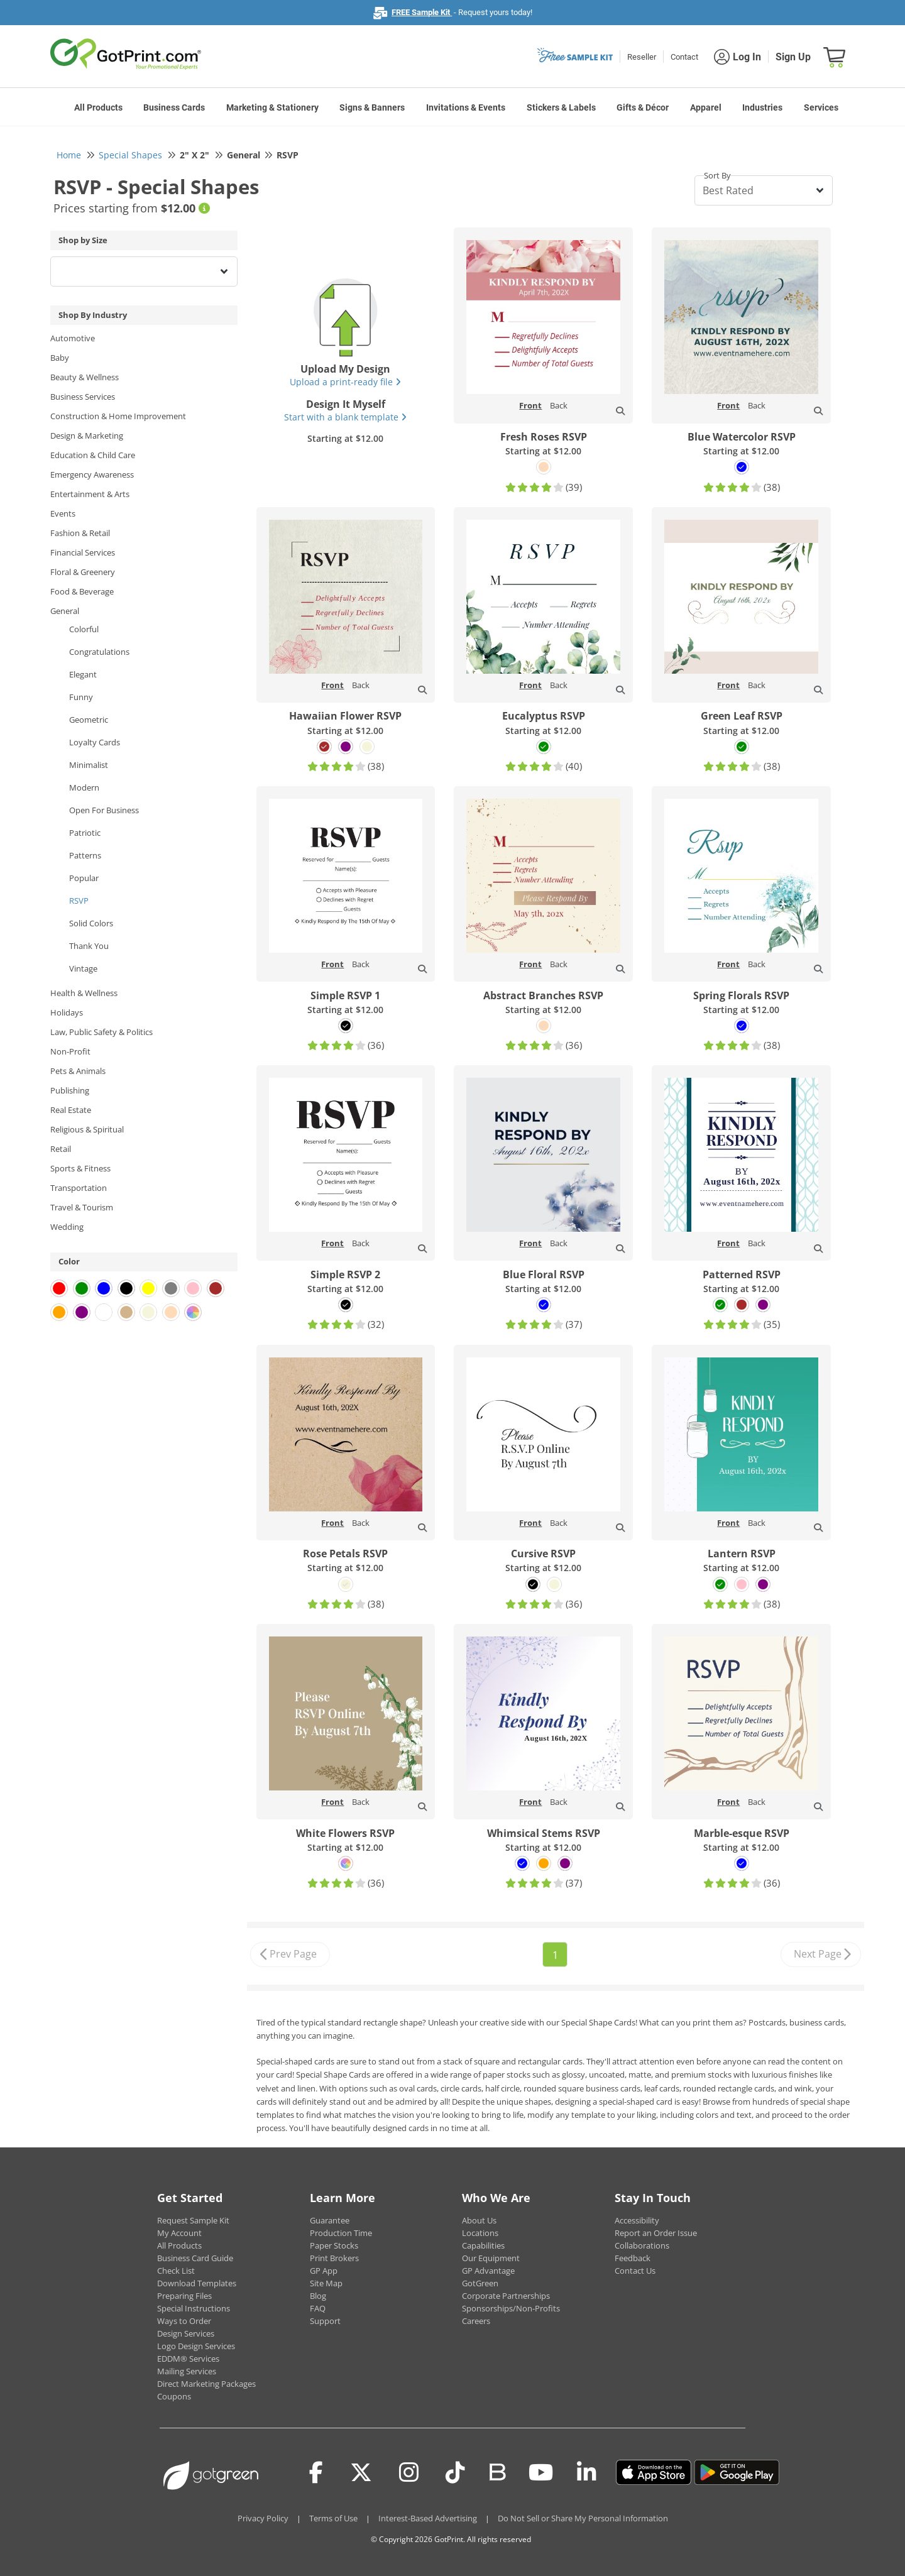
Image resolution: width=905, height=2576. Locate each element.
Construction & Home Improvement (118, 416)
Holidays (66, 1012)
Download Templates (196, 2283)
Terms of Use (333, 2518)
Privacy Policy (263, 2518)
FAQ (318, 2308)
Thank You (89, 945)
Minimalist (88, 764)
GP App (323, 2270)
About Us (479, 2220)
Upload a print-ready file (345, 382)
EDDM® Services (188, 2358)
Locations (480, 2233)
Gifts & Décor (643, 107)
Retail (60, 1148)
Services (821, 107)
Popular (84, 878)
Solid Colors (91, 923)
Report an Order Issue (656, 2233)
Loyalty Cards (94, 742)
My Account (179, 2233)
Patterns (85, 855)
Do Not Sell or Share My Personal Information (583, 2518)
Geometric (88, 719)
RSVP (79, 900)
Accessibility (637, 2220)
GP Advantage (488, 2270)
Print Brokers (334, 2258)
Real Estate (70, 1109)
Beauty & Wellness (84, 377)
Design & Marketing (86, 435)
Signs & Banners (372, 107)
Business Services (82, 396)
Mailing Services (186, 2371)
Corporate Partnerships (506, 2295)
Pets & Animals (78, 1071)
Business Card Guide (195, 2258)
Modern (84, 787)
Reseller (641, 57)
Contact (684, 57)
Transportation (78, 1187)
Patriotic (85, 832)
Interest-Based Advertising (427, 2518)
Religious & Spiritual (87, 1129)
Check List (176, 2270)
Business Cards (174, 107)
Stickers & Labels (561, 107)
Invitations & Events (465, 107)
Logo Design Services (196, 2346)
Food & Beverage (82, 591)
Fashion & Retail (80, 533)
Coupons (174, 2396)
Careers (476, 2321)
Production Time (341, 2233)
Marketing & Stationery (272, 107)
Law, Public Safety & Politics (101, 1032)
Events (62, 513)
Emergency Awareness (92, 474)
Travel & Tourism (81, 1207)
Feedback (632, 2258)
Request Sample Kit (193, 2220)
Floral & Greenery (82, 572)
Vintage (83, 968)
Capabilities (483, 2245)
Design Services (185, 2333)
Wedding (67, 1226)
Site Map (326, 2283)
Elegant (83, 674)
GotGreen (480, 2283)
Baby (59, 357)
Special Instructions (193, 2308)
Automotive (72, 338)
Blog (318, 2295)
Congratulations (99, 651)
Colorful (84, 629)
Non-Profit (70, 1051)
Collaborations (642, 2245)
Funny (81, 697)
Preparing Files (184, 2295)
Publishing (69, 1090)
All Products (98, 107)
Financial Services (82, 552)
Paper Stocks (334, 2245)
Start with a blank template (345, 417)
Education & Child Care (92, 455)
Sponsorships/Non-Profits (511, 2308)
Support (325, 2321)
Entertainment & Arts (89, 494)
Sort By (717, 175)
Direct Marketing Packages (206, 2383)
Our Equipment (491, 2258)
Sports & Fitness (80, 1168)
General (64, 611)
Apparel (705, 107)
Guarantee (329, 2220)
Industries (762, 107)
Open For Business (104, 810)
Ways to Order (184, 2321)
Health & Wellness (84, 993)
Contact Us (635, 2270)
